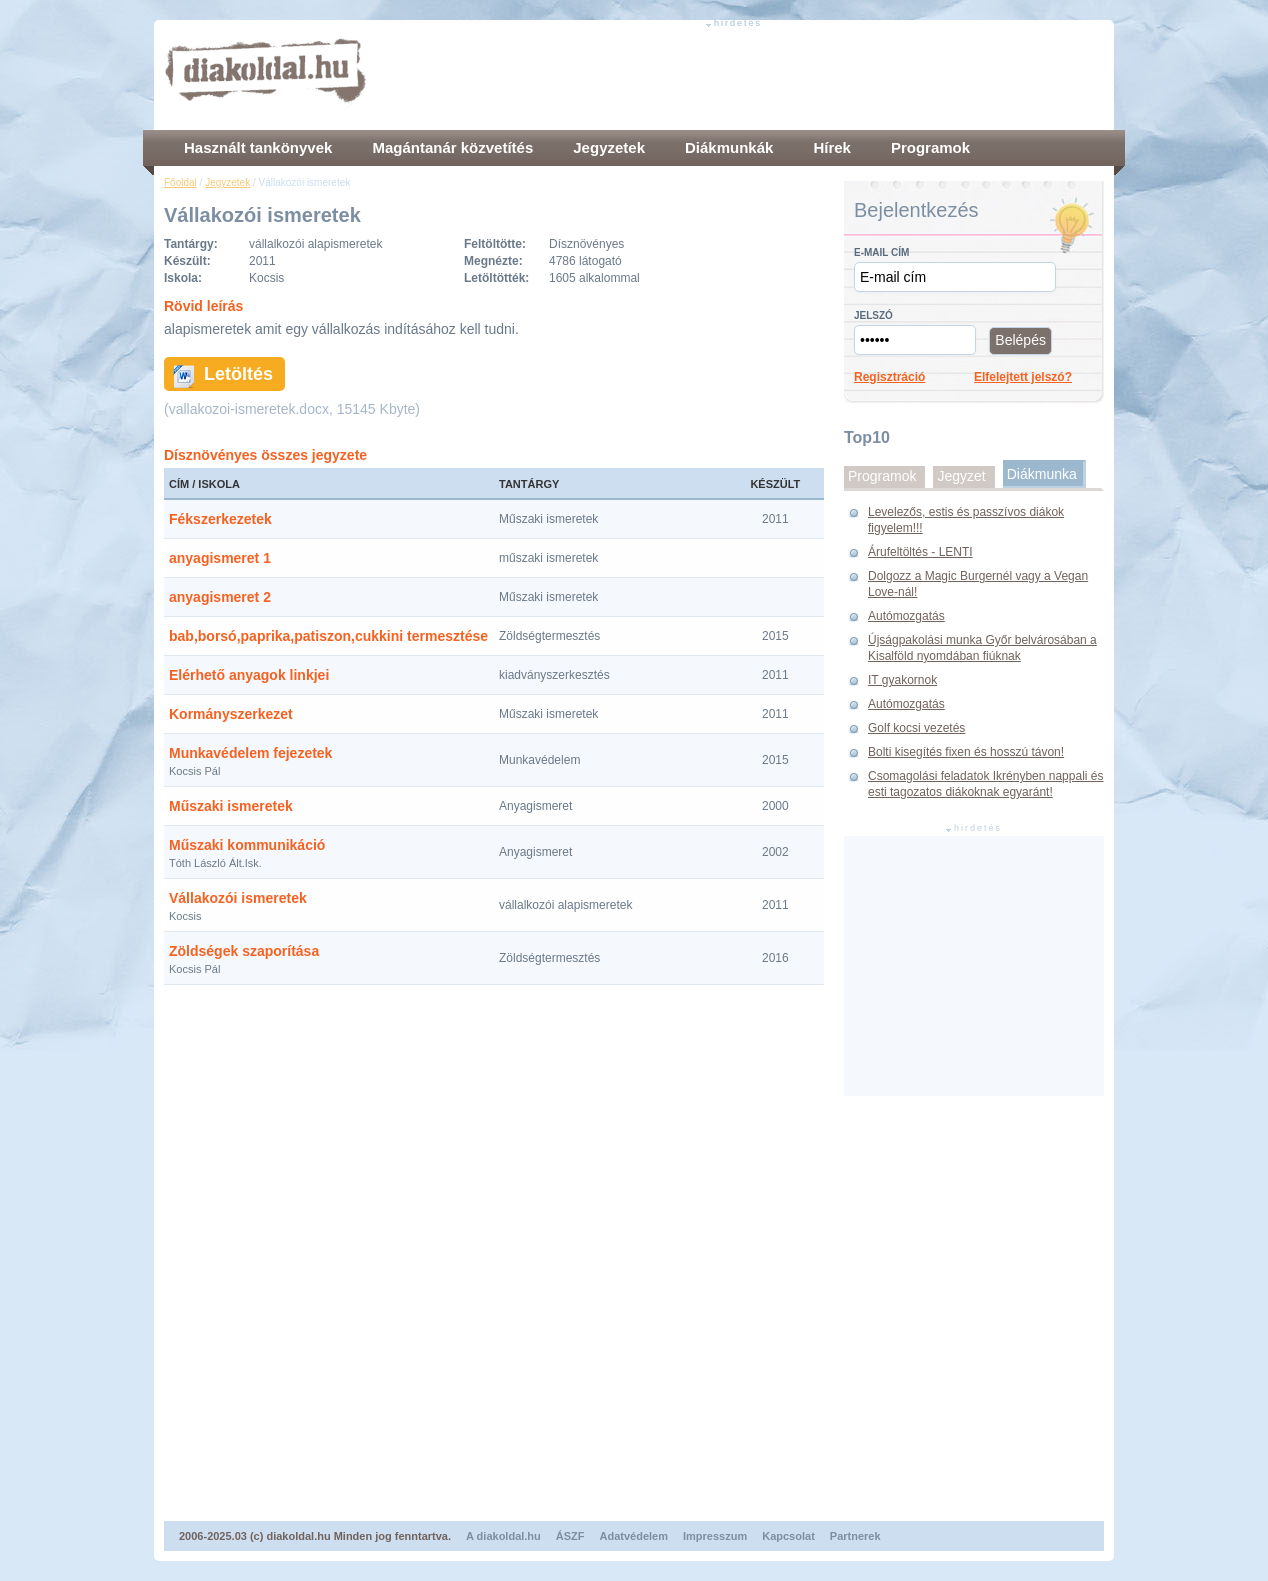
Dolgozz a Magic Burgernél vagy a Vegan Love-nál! (978, 584)
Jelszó (873, 315)
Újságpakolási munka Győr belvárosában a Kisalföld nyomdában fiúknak (982, 648)
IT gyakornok (902, 680)
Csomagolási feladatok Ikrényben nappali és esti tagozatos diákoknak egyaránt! (985, 784)
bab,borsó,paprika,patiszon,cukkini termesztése (328, 636)
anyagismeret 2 (220, 597)
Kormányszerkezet (231, 714)
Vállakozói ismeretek (238, 898)
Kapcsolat (788, 1536)
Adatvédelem (634, 1536)
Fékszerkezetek (220, 519)
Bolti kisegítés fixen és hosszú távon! (966, 752)
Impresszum (715, 1536)
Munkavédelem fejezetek (250, 753)
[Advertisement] (740, 75)
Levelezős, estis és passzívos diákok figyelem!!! (966, 520)
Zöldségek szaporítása (244, 951)
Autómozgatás (906, 616)
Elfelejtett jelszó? (1023, 377)
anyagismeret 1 (220, 558)
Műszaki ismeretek (231, 806)
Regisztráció (889, 377)
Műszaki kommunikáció (247, 845)
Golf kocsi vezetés (916, 728)
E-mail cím (881, 252)
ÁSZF (570, 1536)
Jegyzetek (227, 182)
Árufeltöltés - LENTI (920, 552)
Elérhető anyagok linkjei (249, 675)
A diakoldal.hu (503, 1536)
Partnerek (855, 1536)
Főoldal (180, 182)
